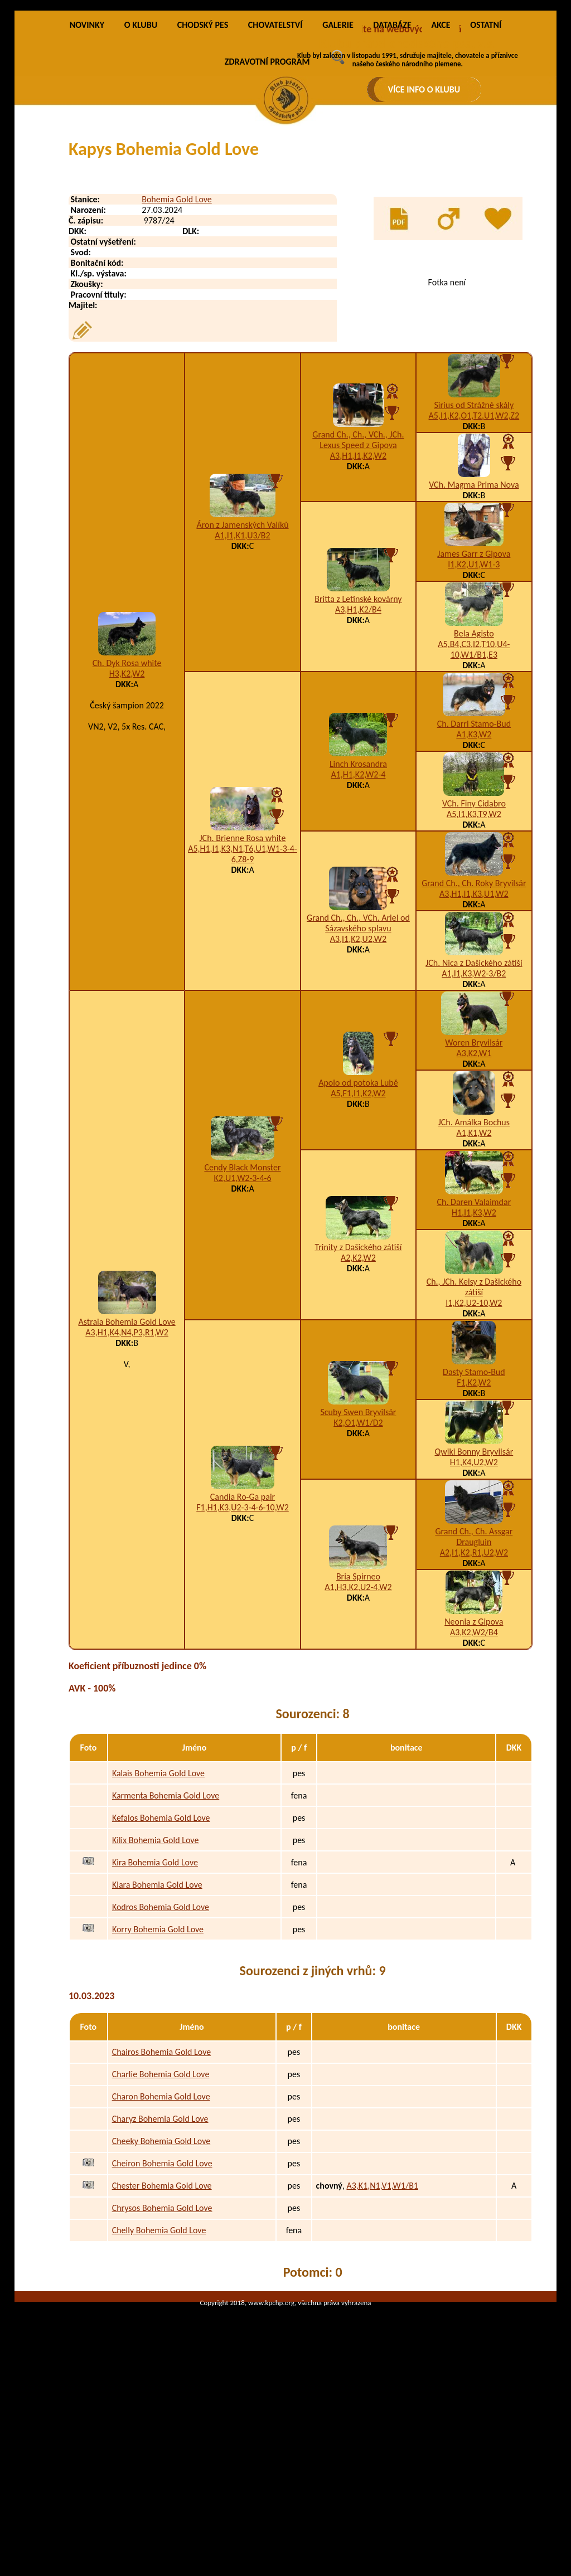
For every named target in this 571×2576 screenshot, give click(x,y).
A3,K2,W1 (473, 1182)
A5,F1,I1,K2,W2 (358, 1222)
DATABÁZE (392, 154)
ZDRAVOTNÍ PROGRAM (267, 191)
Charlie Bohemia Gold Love (161, 2203)
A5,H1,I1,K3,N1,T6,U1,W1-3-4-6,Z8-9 (242, 983)
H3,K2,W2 (127, 803)
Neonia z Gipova (473, 1751)
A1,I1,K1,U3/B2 (242, 664)
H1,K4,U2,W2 (474, 1591)
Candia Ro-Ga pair (242, 1626)
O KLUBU (140, 154)
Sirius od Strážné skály (474, 534)
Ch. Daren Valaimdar (474, 1331)
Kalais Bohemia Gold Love (158, 1902)
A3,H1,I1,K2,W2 (358, 585)
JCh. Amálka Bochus (474, 1251)
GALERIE (338, 154)
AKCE (440, 154)
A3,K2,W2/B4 (474, 1761)
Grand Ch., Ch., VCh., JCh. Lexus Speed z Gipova (358, 569)
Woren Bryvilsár (473, 1172)
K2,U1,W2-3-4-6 (243, 1307)
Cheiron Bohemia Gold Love (162, 2292)
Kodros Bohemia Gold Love (160, 2035)
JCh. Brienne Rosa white (243, 967)
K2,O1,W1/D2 (358, 1552)
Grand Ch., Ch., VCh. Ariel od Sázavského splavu (358, 1052)
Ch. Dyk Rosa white (127, 792)
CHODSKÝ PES (202, 154)
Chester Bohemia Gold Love (162, 2315)
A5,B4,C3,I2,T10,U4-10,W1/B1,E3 (474, 778)
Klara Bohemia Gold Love (157, 2013)
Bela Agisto (474, 762)
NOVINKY (87, 154)
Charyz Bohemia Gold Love (160, 2248)
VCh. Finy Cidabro (474, 932)
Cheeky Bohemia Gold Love (161, 2270)
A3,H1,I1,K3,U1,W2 (474, 1023)
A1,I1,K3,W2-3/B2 (474, 1102)
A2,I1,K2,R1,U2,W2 (474, 1681)
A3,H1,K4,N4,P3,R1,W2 (126, 1461)
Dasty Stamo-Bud (474, 1501)
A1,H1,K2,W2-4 (358, 903)
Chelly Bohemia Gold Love (159, 2359)
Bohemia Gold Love (177, 328)
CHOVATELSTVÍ (275, 154)
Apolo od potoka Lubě (358, 1212)
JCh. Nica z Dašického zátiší (473, 1092)
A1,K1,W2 (473, 1262)
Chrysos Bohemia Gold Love (162, 2337)
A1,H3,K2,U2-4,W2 (358, 1716)
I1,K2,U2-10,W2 (474, 1432)
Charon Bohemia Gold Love (161, 2225)
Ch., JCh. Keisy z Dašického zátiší (474, 1416)
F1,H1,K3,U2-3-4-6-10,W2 (242, 1636)
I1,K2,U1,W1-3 (474, 693)
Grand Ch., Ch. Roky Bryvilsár (474, 1012)
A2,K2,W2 (358, 1387)
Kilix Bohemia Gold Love (155, 1968)
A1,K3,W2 (473, 863)
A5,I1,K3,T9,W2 (474, 943)
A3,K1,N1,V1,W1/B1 (382, 2315)
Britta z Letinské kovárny (357, 728)
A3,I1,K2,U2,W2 (358, 1068)
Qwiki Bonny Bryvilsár (474, 1581)
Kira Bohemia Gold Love (155, 1991)
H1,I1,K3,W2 (474, 1341)
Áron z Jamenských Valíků (242, 654)
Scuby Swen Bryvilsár (358, 1541)
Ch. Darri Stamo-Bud (474, 853)
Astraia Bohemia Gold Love (127, 1451)
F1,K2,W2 (474, 1511)
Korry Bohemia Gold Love (158, 2058)
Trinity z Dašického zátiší (357, 1376)
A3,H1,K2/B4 (358, 738)
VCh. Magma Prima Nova (474, 614)
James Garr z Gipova (473, 683)
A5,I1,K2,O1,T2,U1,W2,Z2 (474, 544)
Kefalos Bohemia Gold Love (161, 1946)
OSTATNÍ (485, 154)
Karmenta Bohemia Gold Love (165, 1924)
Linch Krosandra (358, 893)
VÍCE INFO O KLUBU (424, 89)
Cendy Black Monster (242, 1296)
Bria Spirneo (358, 1705)
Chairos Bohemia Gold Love (161, 2181)
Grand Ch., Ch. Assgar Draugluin (473, 1665)
